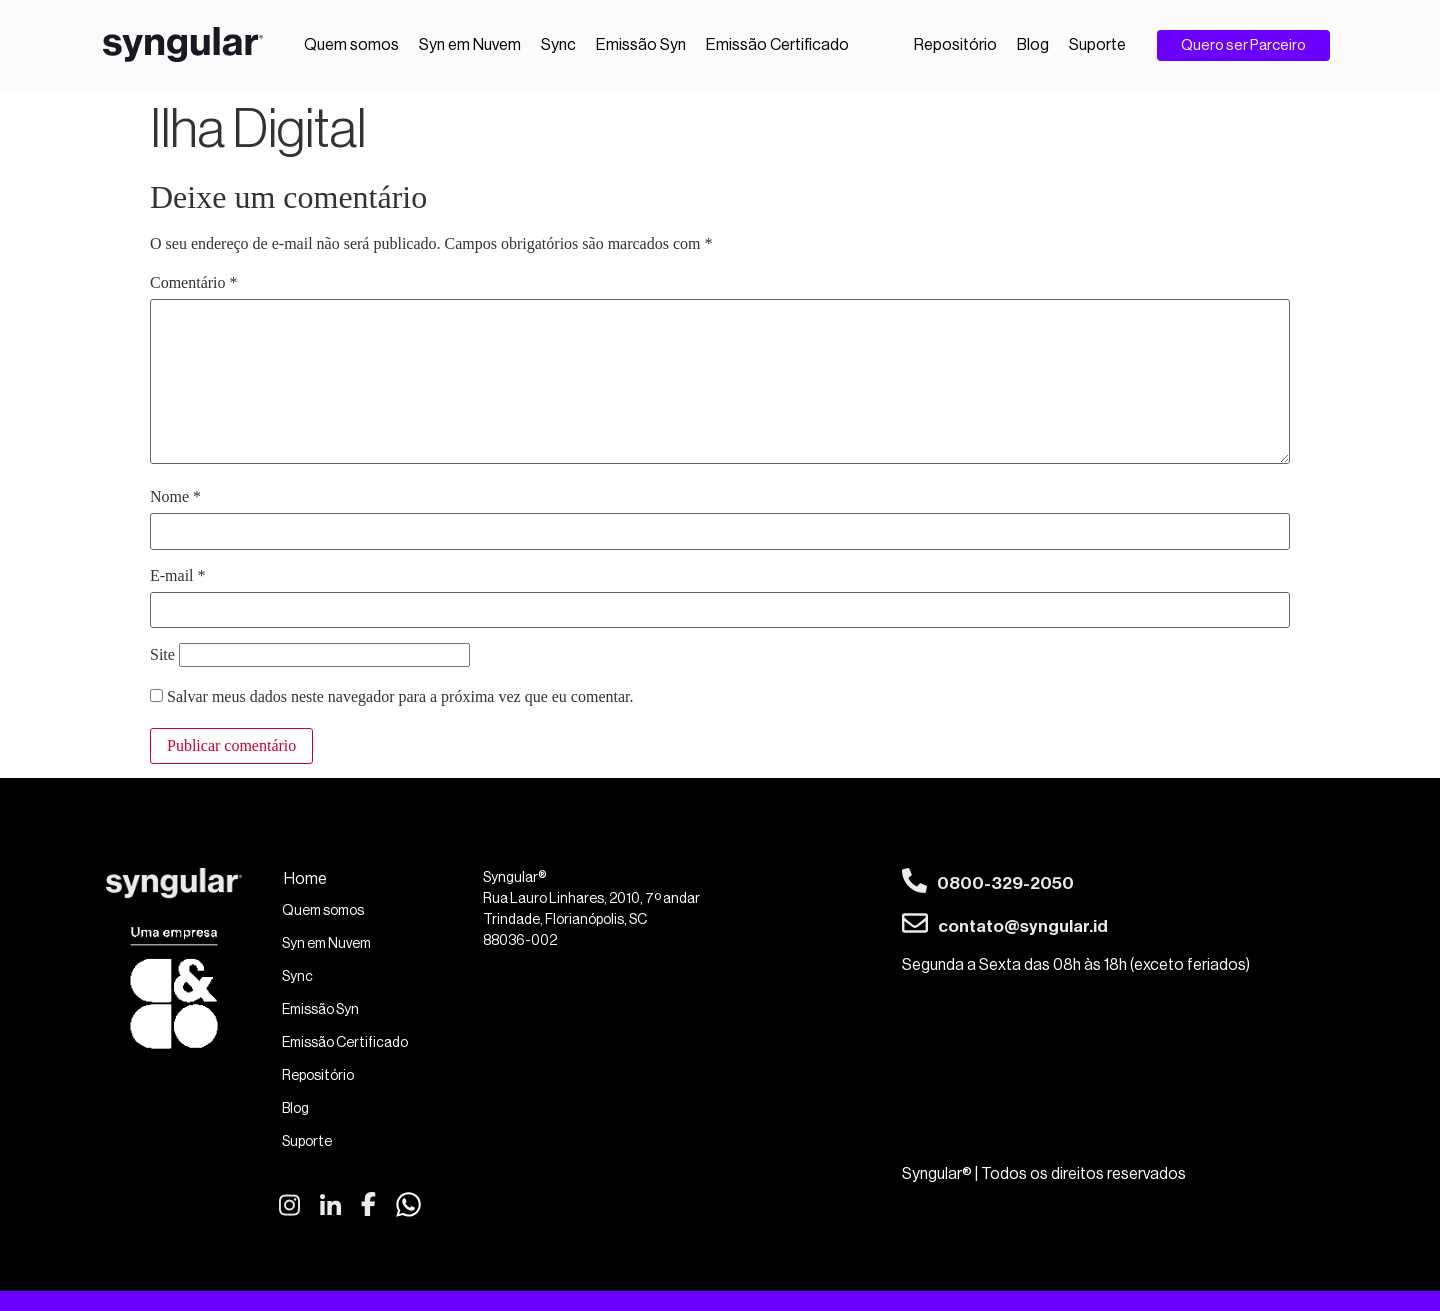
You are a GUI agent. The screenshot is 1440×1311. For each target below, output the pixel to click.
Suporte (1097, 45)
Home (305, 879)
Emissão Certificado (777, 45)
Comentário (194, 283)
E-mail (178, 576)
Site (162, 655)
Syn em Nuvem (470, 45)
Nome (175, 497)
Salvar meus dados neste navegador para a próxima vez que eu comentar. (400, 697)
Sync (558, 45)
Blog (1033, 45)
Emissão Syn (641, 45)
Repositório (955, 45)
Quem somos (351, 45)
